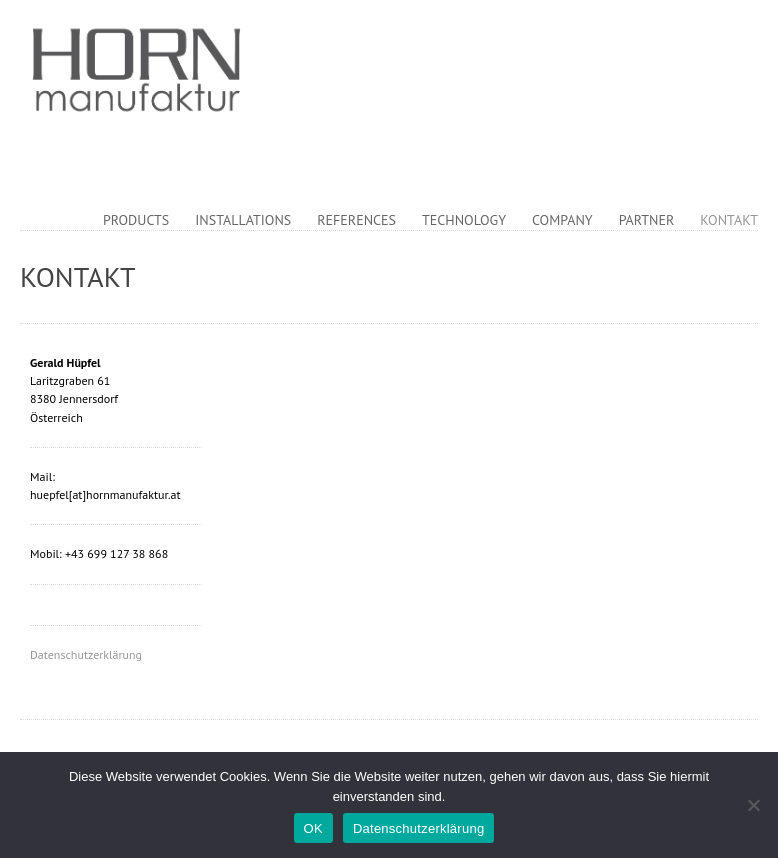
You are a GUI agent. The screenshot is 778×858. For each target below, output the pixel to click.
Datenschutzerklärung (86, 654)
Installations (243, 220)
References (356, 220)
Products (136, 220)
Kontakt (729, 220)
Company (562, 220)
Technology (464, 220)
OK (313, 828)
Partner (647, 220)
